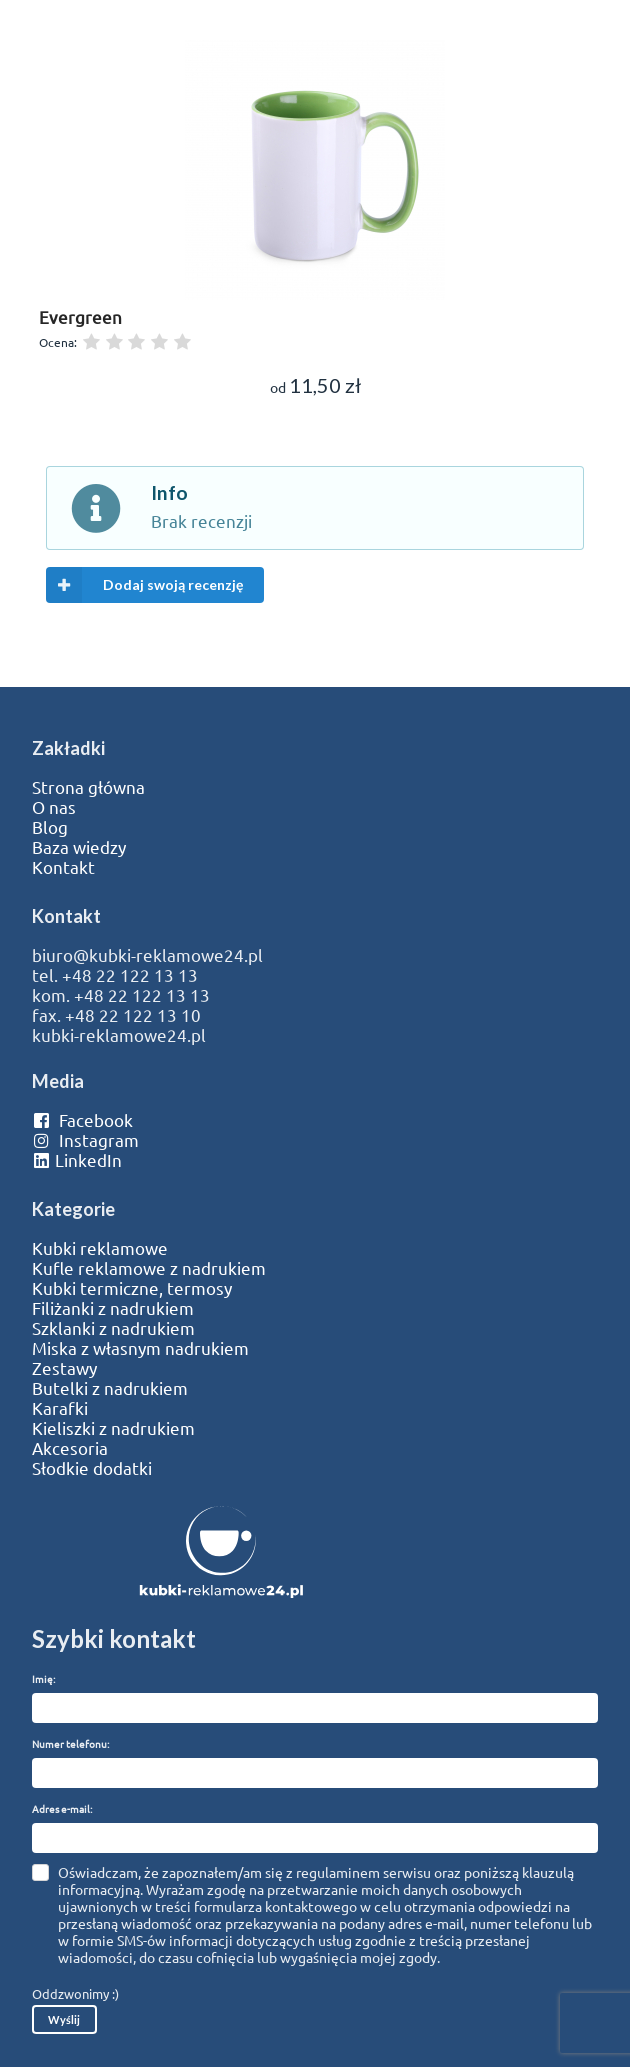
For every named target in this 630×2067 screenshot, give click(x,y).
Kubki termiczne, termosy (132, 1288)
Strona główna (88, 787)
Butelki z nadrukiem (110, 1388)
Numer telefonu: (70, 1743)
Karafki (60, 1408)
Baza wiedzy (79, 847)
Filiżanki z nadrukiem (113, 1308)
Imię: (43, 1678)
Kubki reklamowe (100, 1248)
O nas (54, 807)
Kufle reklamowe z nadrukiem (149, 1268)
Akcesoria (70, 1448)
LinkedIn (77, 1160)
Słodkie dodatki (92, 1468)
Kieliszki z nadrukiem (113, 1428)
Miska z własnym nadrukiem (140, 1348)
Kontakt (63, 867)
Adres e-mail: (62, 1808)
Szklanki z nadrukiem (113, 1328)
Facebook (82, 1120)
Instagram (85, 1140)
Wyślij (64, 2019)
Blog (50, 827)
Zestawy (64, 1368)
